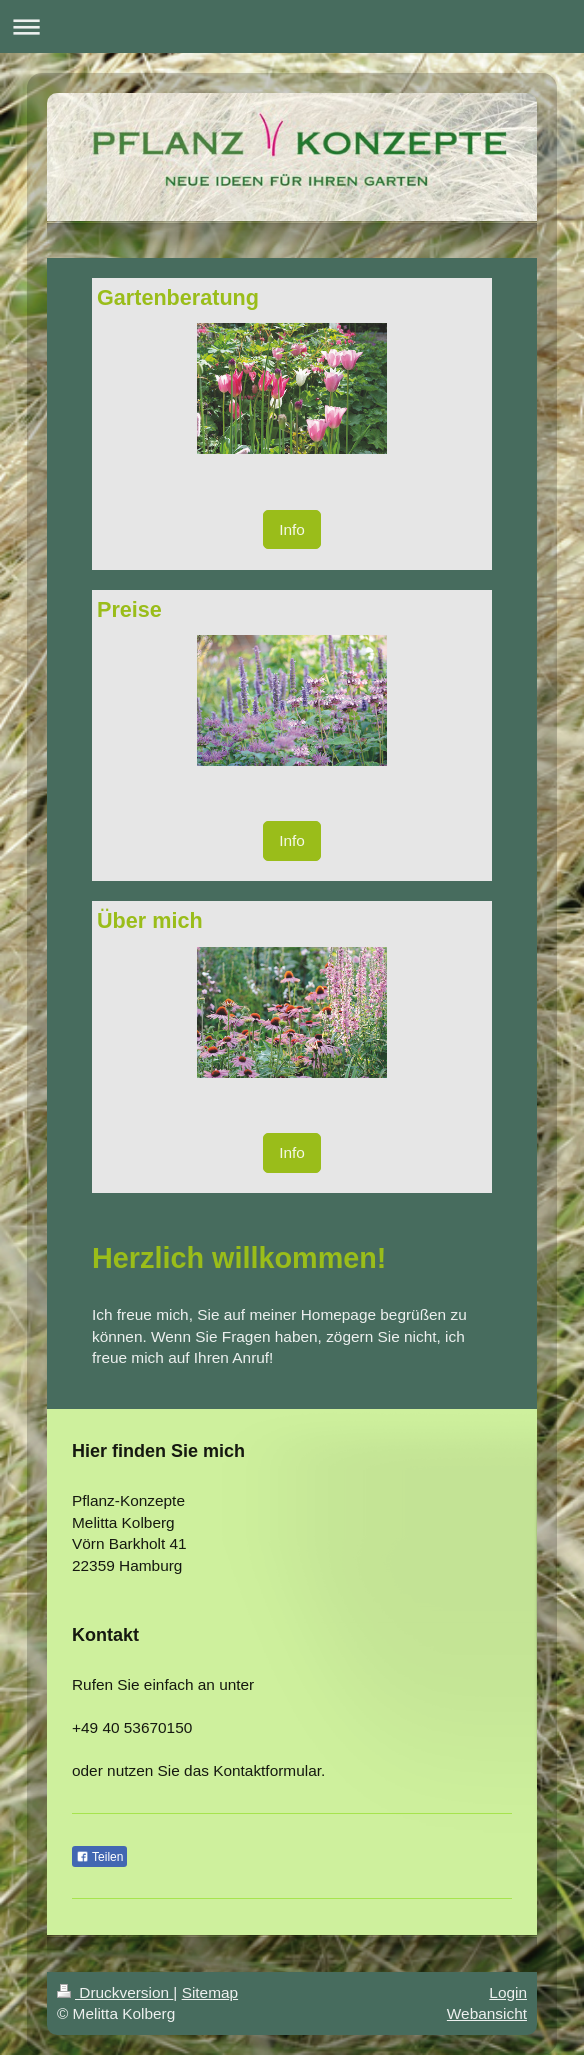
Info (292, 529)
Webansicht (487, 2013)
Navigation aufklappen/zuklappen (292, 26)
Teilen (99, 1857)
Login (508, 1992)
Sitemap (210, 1992)
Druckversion (115, 1992)
